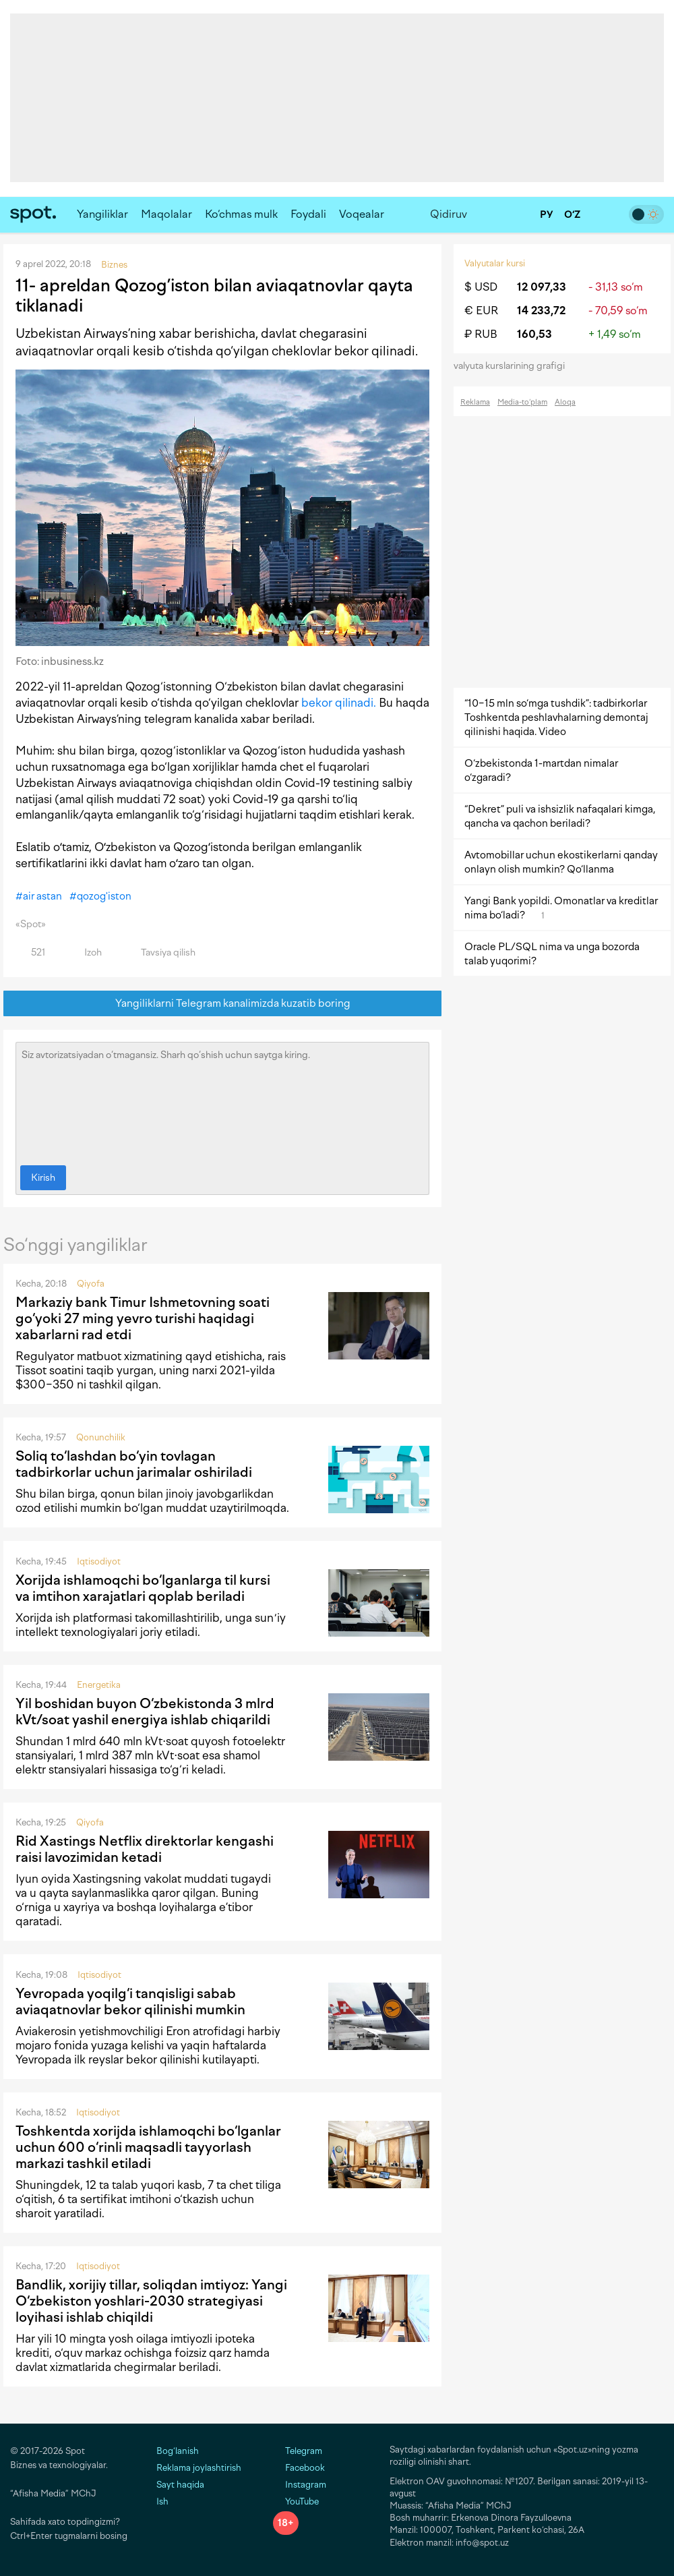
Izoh (85, 952)
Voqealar (361, 214)
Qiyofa (90, 1284)
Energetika (99, 1685)
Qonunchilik (100, 1437)
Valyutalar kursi (494, 263)
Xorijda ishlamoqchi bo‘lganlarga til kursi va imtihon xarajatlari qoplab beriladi (143, 1588)
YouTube (296, 2501)
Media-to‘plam (522, 402)
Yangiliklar (102, 214)
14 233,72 (541, 310)
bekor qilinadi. (338, 702)
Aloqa (565, 402)
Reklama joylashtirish (198, 2468)
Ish (162, 2501)
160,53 (534, 334)
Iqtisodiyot (99, 1561)
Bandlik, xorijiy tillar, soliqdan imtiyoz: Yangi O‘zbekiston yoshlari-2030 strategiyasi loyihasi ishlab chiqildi (151, 2301)
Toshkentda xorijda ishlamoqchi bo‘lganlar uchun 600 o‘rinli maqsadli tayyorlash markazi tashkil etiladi (148, 2147)
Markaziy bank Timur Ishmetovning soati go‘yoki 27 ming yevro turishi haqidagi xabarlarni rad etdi (143, 1318)
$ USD (480, 287)
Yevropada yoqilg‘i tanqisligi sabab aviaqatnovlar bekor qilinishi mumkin (130, 2001)
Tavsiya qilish (160, 952)
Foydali (308, 214)
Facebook (299, 2468)
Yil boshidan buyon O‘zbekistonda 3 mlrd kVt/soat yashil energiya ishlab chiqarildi (145, 1711)
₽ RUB (480, 334)
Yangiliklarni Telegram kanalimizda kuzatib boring (222, 1004)
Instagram (299, 2485)
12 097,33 (541, 287)
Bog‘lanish (177, 2451)
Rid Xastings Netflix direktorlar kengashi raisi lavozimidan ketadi (145, 1849)
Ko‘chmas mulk (241, 214)
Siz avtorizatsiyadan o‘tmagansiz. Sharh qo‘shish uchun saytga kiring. (222, 1100)
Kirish (43, 1177)
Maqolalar (166, 214)
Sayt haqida (180, 2485)
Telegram (297, 2451)
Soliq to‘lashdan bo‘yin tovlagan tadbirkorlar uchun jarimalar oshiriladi (134, 1464)
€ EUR (481, 310)
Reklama (475, 402)
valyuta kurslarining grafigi (514, 366)
